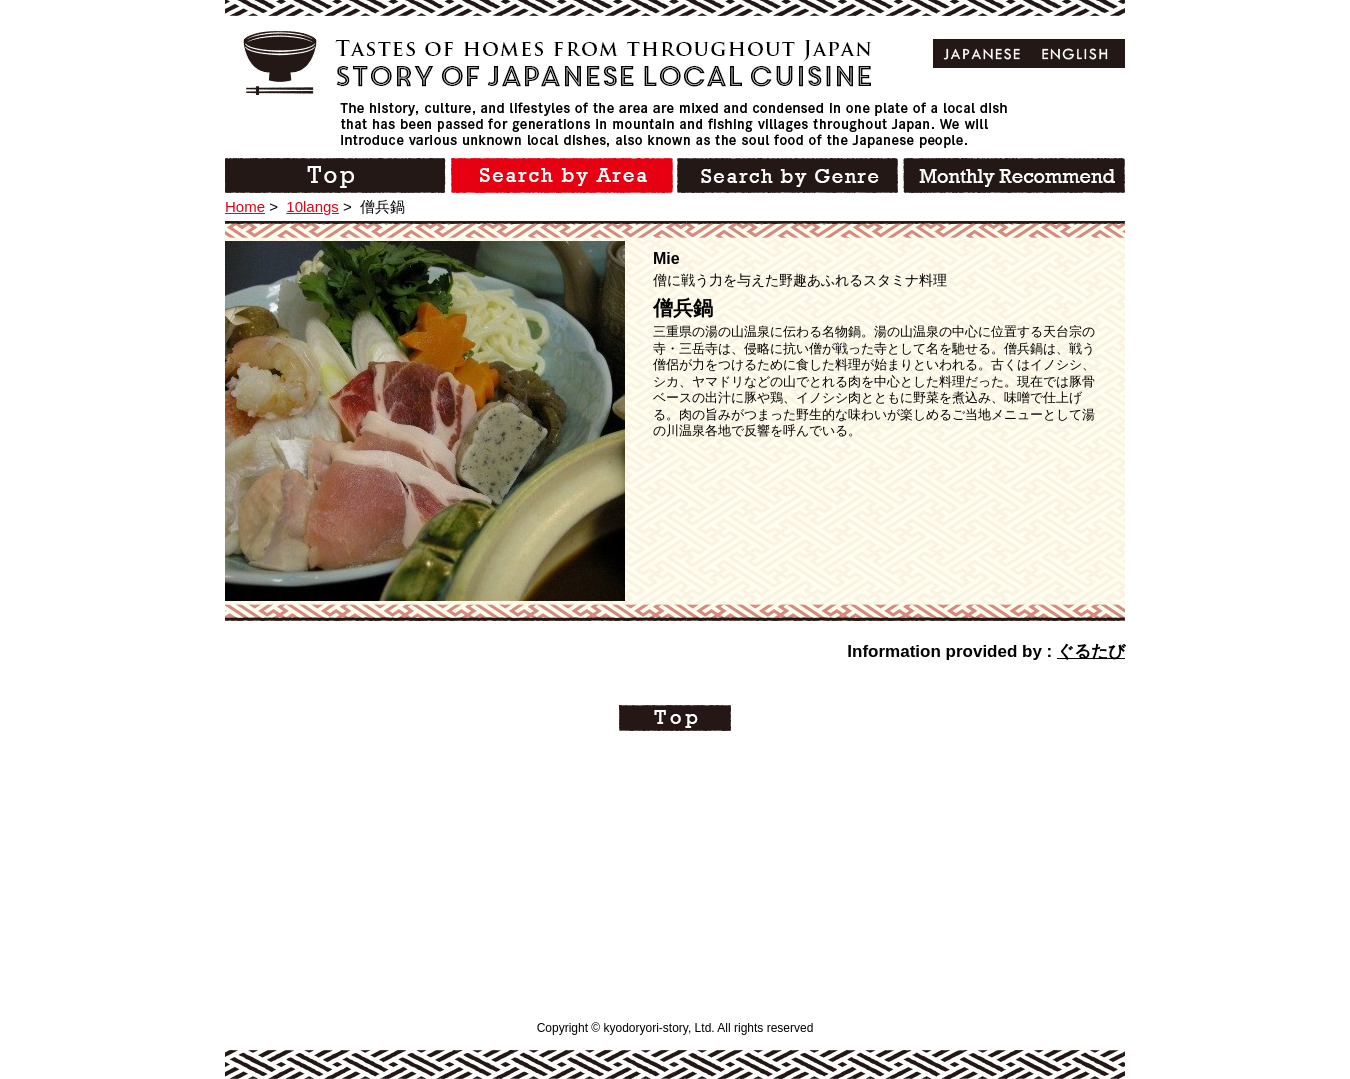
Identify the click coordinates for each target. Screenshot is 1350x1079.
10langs (312, 206)
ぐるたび (1091, 651)
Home (245, 206)
